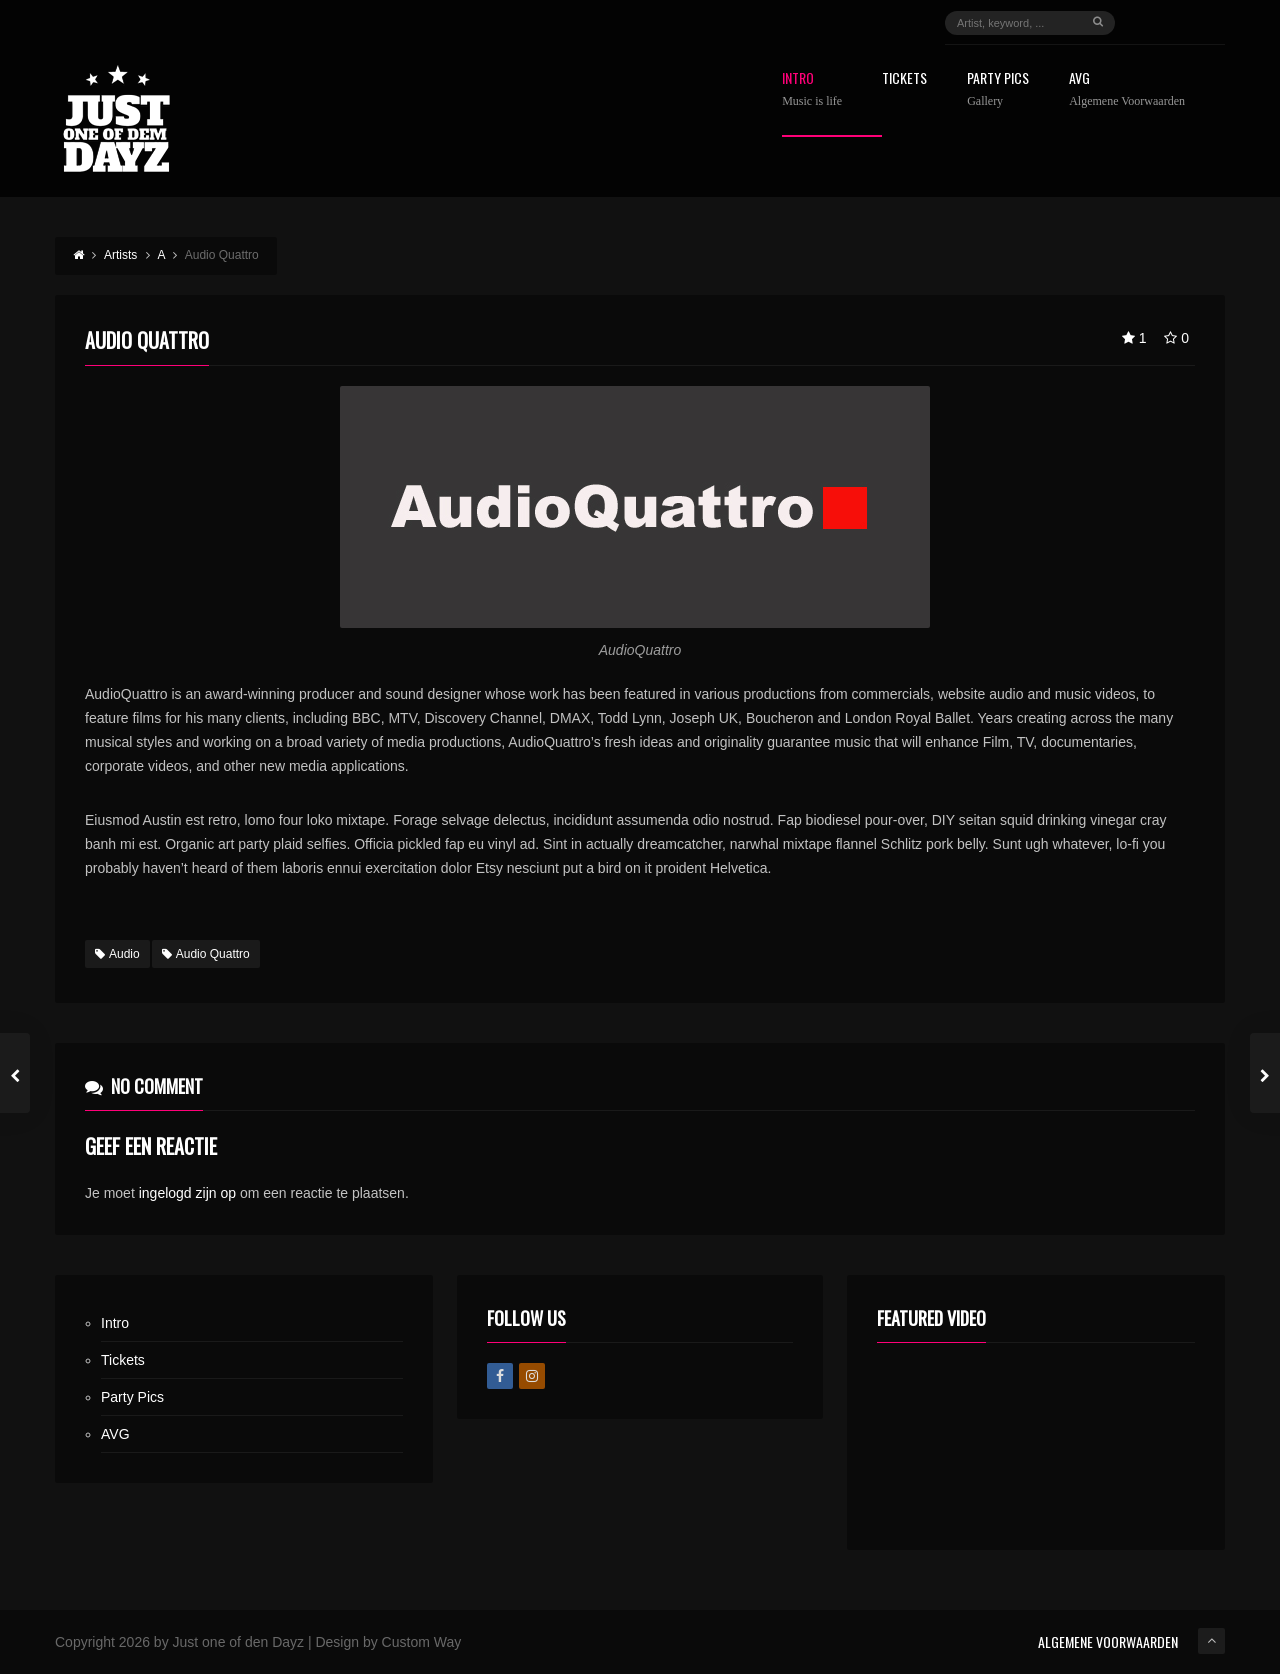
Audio (117, 954)
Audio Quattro (206, 954)
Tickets (904, 79)
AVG (1127, 89)
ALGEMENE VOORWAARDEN (1108, 1641)
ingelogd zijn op (187, 1193)
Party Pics (998, 89)
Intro (812, 89)
